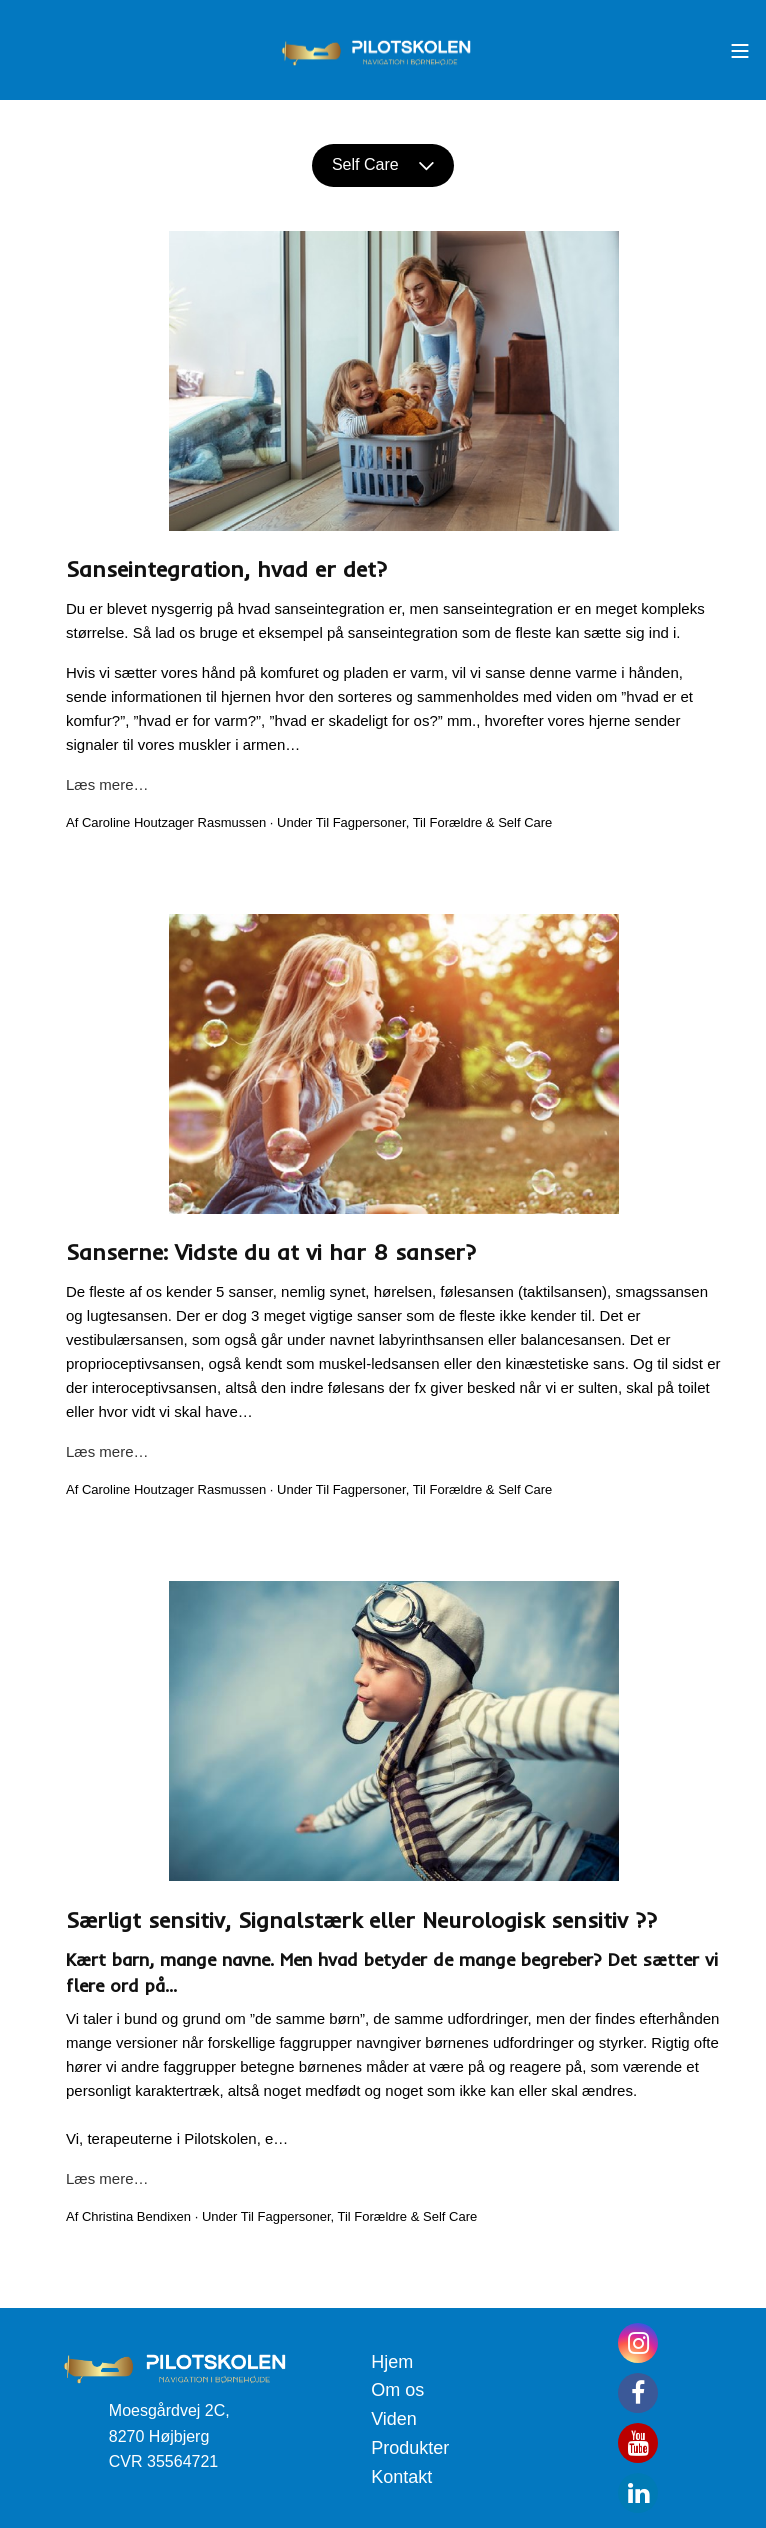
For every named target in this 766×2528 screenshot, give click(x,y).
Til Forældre (448, 822)
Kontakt (401, 2477)
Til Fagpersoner (361, 822)
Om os (397, 2390)
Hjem (392, 2362)
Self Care (383, 164)
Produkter (410, 2448)
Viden (394, 2419)
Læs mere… (107, 784)
